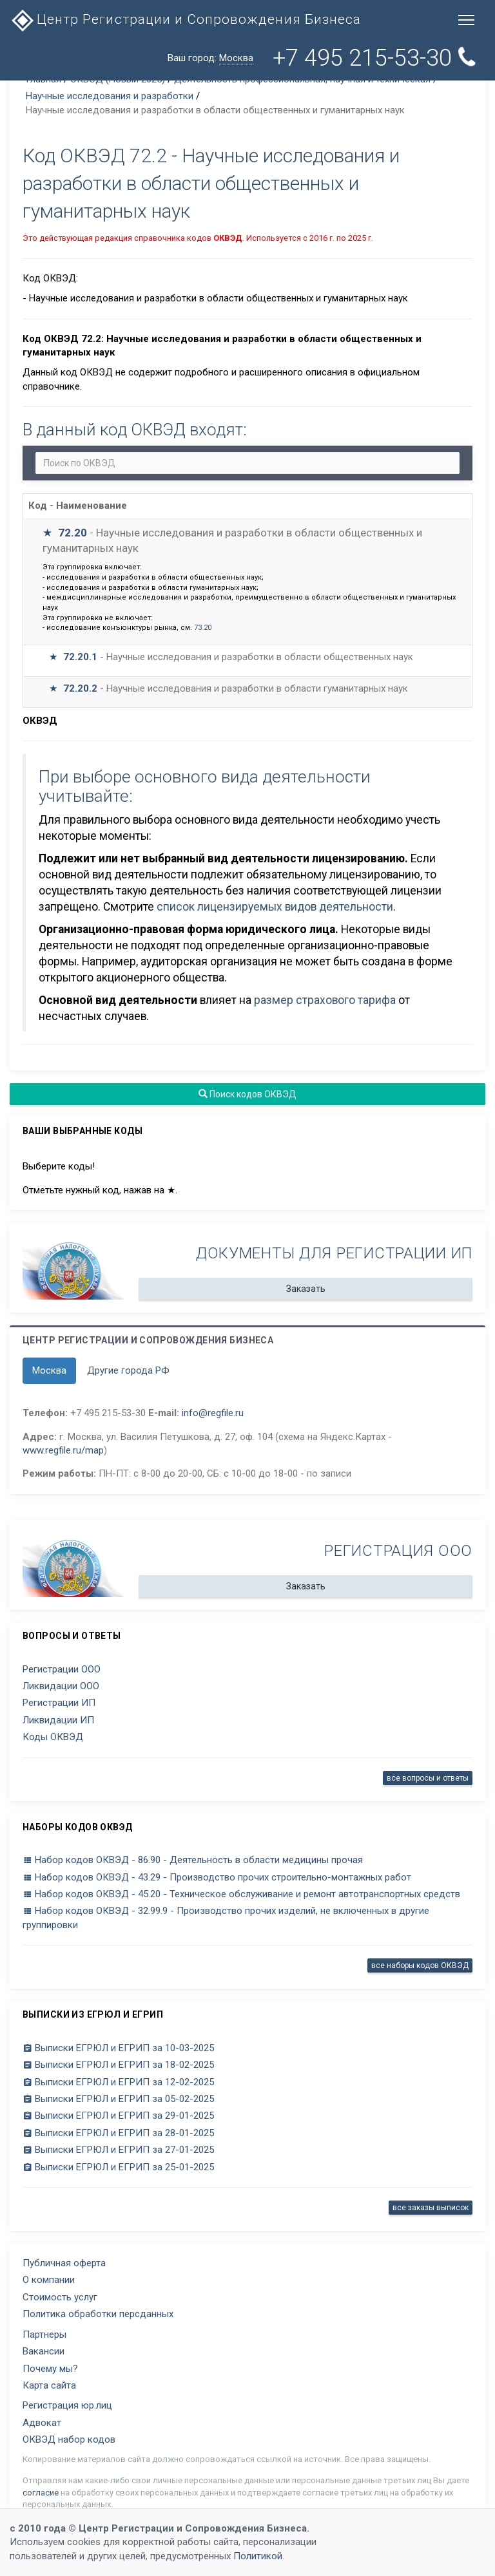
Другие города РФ (128, 1370)
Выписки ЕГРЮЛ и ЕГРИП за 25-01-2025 (118, 2167)
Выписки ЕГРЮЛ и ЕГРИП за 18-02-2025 (118, 2064)
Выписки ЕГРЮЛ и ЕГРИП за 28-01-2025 (118, 2133)
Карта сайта (49, 2385)
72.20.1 (80, 657)
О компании (49, 2280)
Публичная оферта (64, 2263)
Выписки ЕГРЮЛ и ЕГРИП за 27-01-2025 (118, 2149)
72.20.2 (80, 688)
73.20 (202, 627)
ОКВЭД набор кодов (69, 2439)
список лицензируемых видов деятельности (275, 906)
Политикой (257, 2556)
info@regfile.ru (213, 1413)
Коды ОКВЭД (53, 1737)
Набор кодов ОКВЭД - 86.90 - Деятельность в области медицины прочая (193, 1860)
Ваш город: (210, 58)
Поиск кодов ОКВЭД (247, 1094)
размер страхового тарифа (325, 1000)
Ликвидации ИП (58, 1720)
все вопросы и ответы (428, 1778)
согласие (41, 2492)
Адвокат (42, 2423)
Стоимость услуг (60, 2297)
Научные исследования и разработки (109, 96)
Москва (49, 1370)
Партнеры (44, 2334)
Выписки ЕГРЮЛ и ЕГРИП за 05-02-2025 (118, 2099)
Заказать (305, 1288)
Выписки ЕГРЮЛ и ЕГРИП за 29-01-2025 (118, 2115)
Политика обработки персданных (98, 2314)
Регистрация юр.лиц (67, 2405)
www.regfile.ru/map (63, 1450)
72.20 (72, 532)
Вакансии (43, 2351)
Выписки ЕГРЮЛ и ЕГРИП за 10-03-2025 (118, 2048)
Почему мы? (50, 2368)
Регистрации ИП (59, 1703)
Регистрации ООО (62, 1669)
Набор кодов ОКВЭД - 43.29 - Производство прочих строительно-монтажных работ (217, 1877)
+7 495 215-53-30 (375, 57)
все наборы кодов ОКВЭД (420, 1965)
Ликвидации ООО (61, 1686)
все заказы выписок (431, 2207)
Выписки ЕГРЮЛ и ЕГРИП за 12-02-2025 (118, 2082)
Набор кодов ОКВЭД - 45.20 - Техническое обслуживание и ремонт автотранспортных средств (241, 1894)
